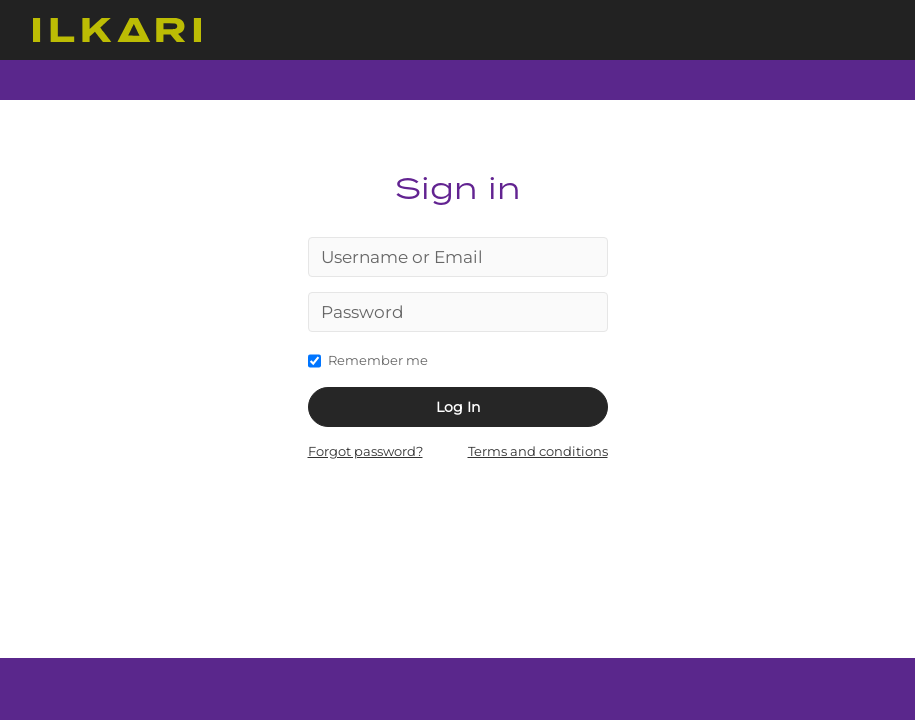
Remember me (368, 359)
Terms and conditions (538, 451)
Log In (458, 407)
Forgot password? (365, 451)
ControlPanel (117, 30)
